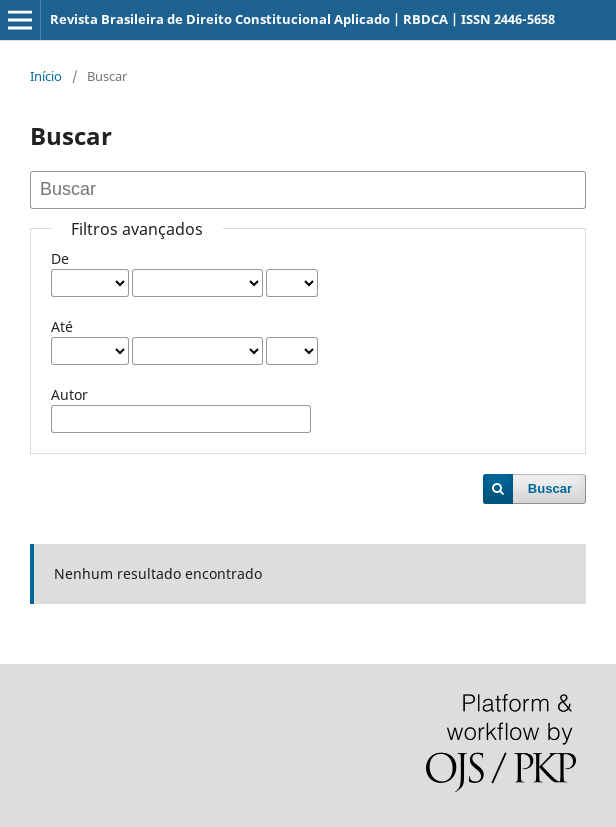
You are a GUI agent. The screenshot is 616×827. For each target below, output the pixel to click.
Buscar (550, 488)
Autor (69, 394)
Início (46, 76)
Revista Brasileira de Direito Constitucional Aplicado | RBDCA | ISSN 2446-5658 (302, 19)
